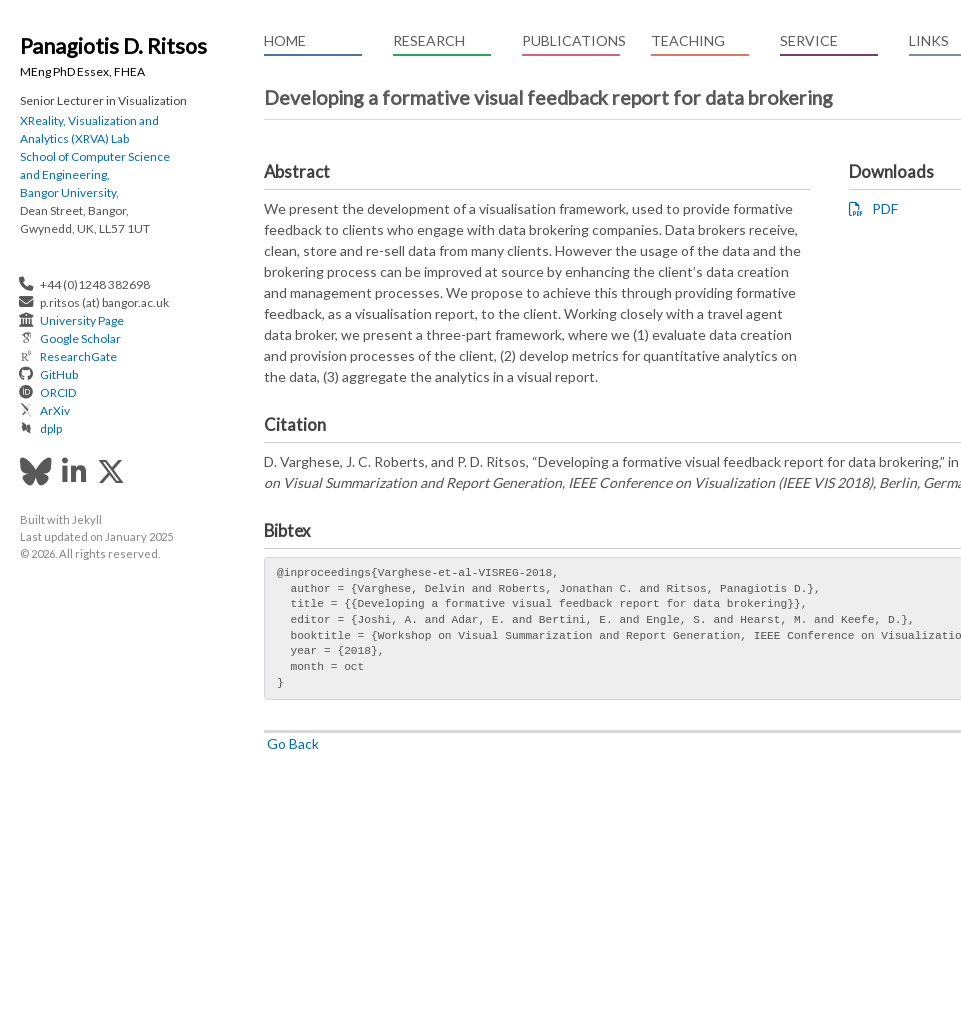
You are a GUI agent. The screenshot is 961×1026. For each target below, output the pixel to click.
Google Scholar (80, 338)
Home (285, 40)
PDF (873, 208)
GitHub (59, 374)
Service (809, 40)
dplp (51, 428)
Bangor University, (69, 192)
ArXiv (55, 410)
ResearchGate (78, 356)
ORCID (58, 392)
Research (429, 40)
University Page (82, 320)
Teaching (688, 40)
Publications (571, 40)
